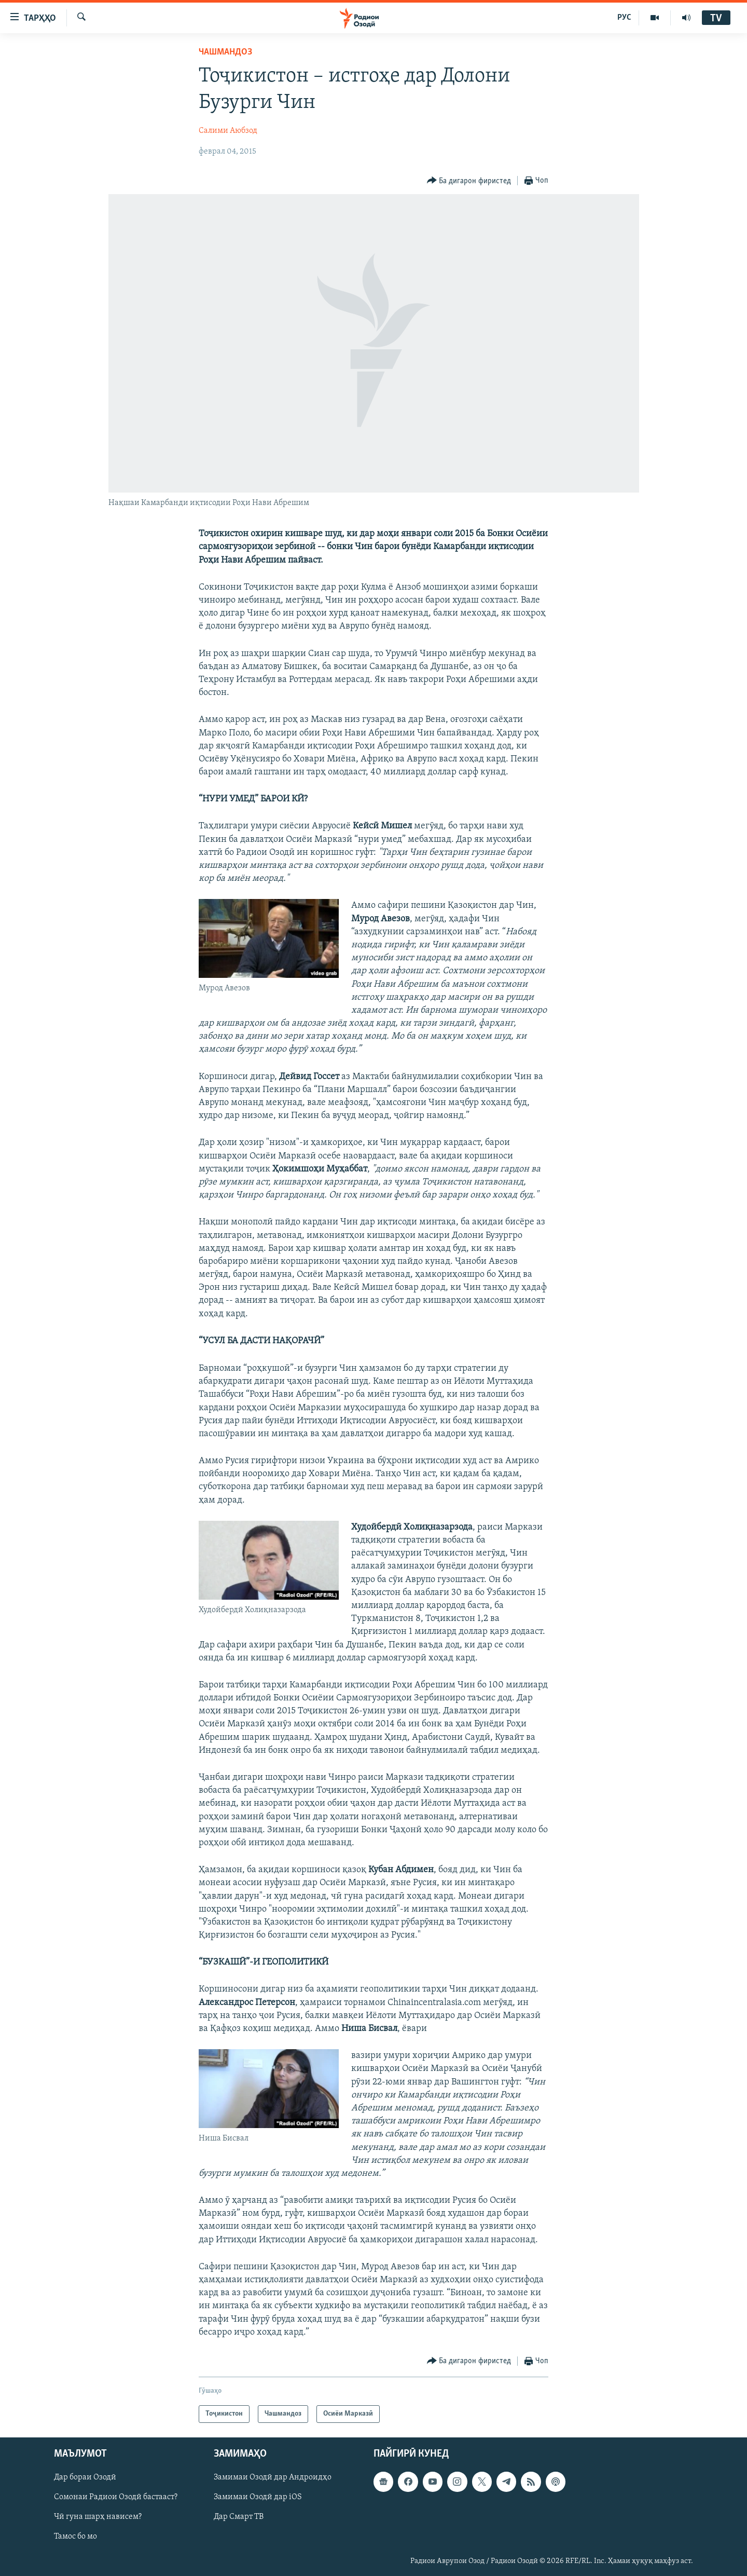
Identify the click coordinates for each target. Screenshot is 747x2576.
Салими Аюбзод (228, 131)
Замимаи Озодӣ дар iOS (258, 2497)
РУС (624, 17)
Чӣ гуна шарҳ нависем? (98, 2517)
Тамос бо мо (75, 2537)
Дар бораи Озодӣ (85, 2477)
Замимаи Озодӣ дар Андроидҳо (272, 2477)
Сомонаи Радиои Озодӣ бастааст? (115, 2497)
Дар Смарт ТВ (239, 2517)
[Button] (469, 181)
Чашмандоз (225, 52)
